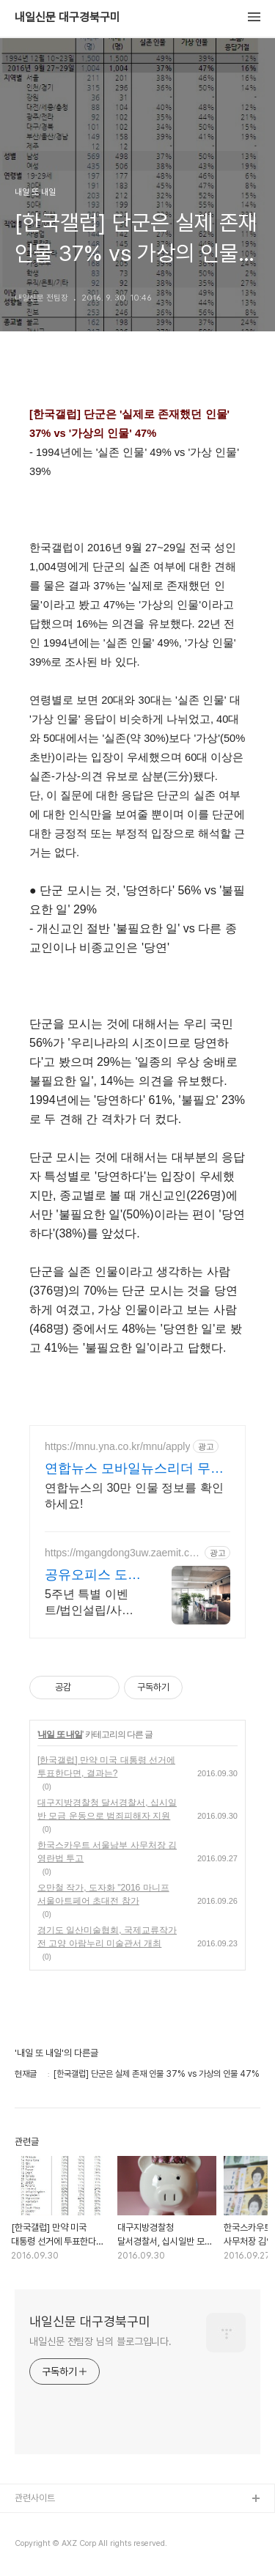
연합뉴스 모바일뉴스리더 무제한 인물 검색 (134, 1469)
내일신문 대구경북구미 (67, 17)
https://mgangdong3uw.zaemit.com (120, 1553)
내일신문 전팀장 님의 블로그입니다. (100, 2341)
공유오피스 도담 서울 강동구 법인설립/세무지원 (93, 1575)
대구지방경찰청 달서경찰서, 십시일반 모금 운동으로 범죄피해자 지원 (107, 1809)
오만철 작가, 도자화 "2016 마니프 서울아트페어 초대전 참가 (103, 1894)
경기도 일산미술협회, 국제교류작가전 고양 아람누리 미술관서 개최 (107, 1936)
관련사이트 (35, 2497)
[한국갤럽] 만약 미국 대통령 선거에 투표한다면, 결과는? (106, 1766)
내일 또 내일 (60, 1734)
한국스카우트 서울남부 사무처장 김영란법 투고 (107, 1851)
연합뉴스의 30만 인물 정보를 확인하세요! (134, 1496)
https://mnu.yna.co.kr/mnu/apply (117, 1446)
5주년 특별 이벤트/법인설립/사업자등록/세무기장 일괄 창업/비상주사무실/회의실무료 (93, 1603)
